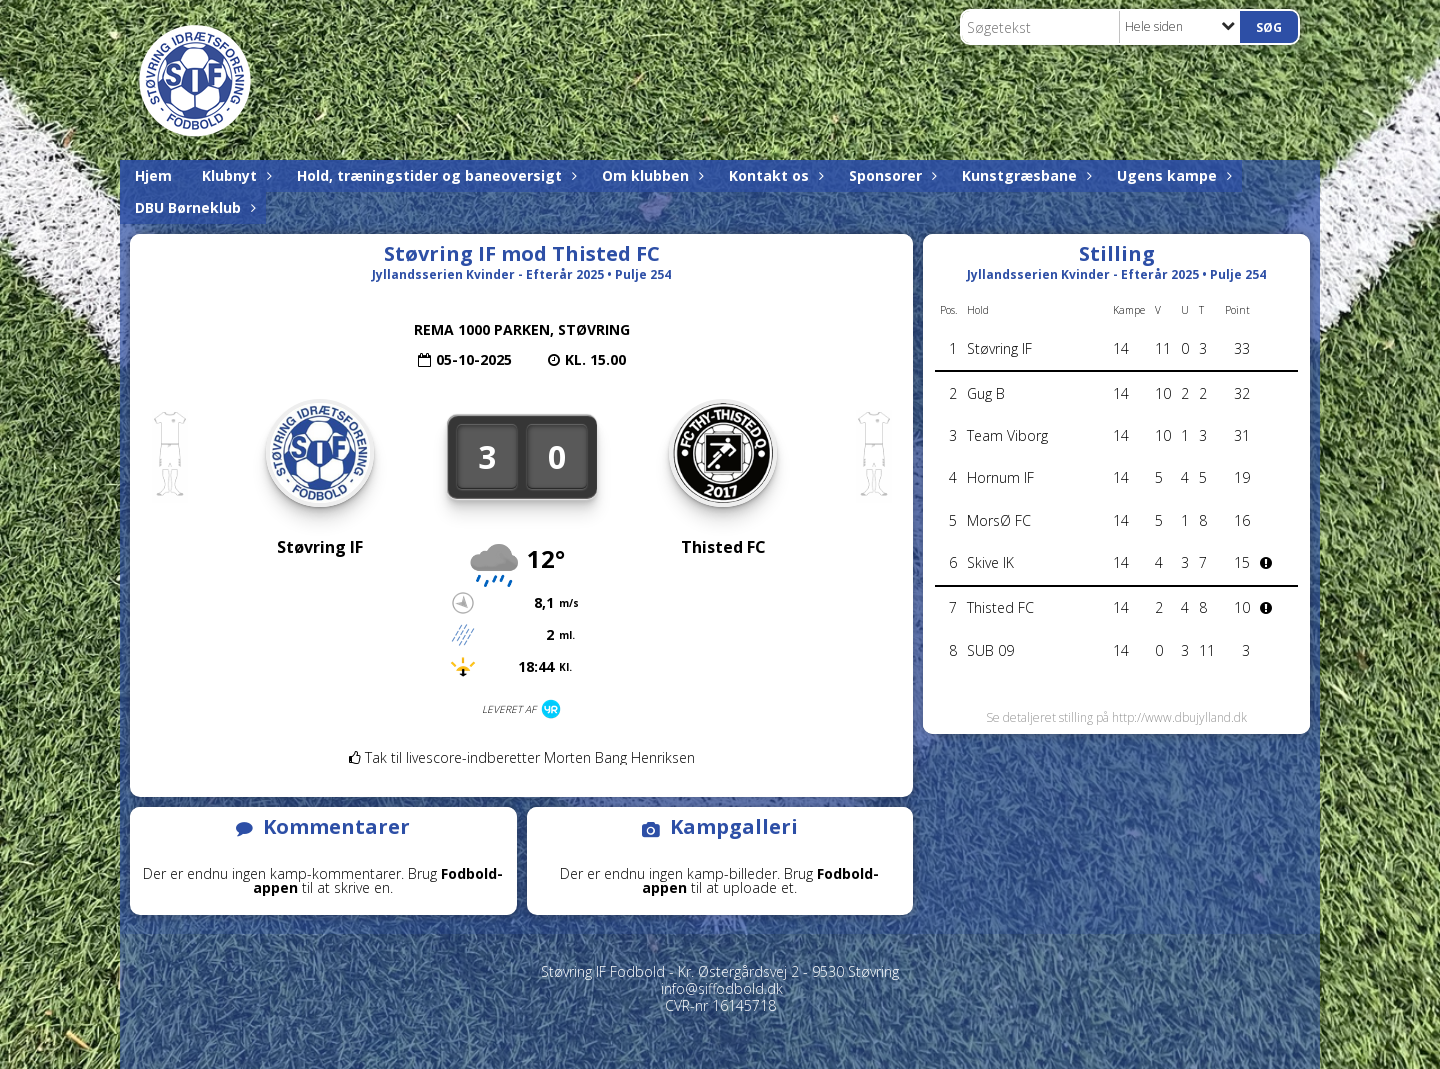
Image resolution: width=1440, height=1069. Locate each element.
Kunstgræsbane (1024, 175)
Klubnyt (234, 175)
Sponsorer (890, 175)
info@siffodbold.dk (722, 988)
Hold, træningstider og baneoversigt (434, 175)
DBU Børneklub (193, 207)
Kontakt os (774, 175)
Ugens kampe (1172, 175)
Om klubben (650, 175)
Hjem (153, 175)
